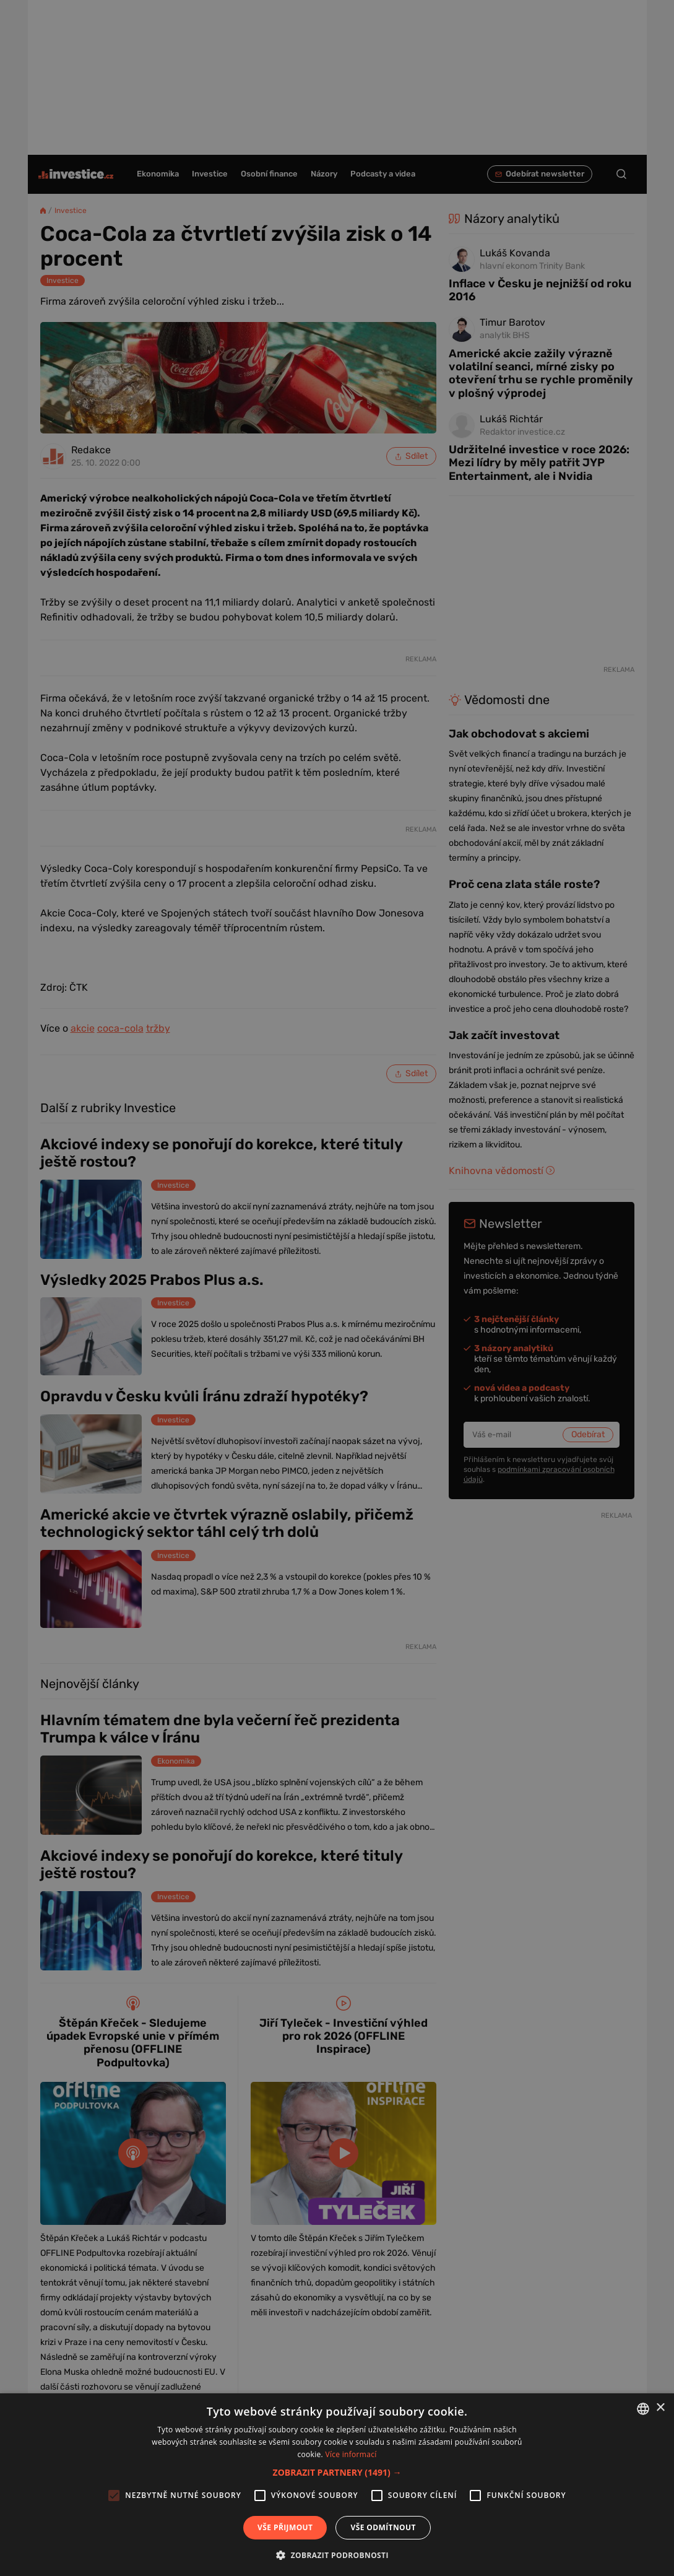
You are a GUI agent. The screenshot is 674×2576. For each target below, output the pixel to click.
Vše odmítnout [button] (382, 2527)
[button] (337, 2472)
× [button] (660, 2408)
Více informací (350, 2454)
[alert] (337, 1288)
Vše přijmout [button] (285, 2527)
